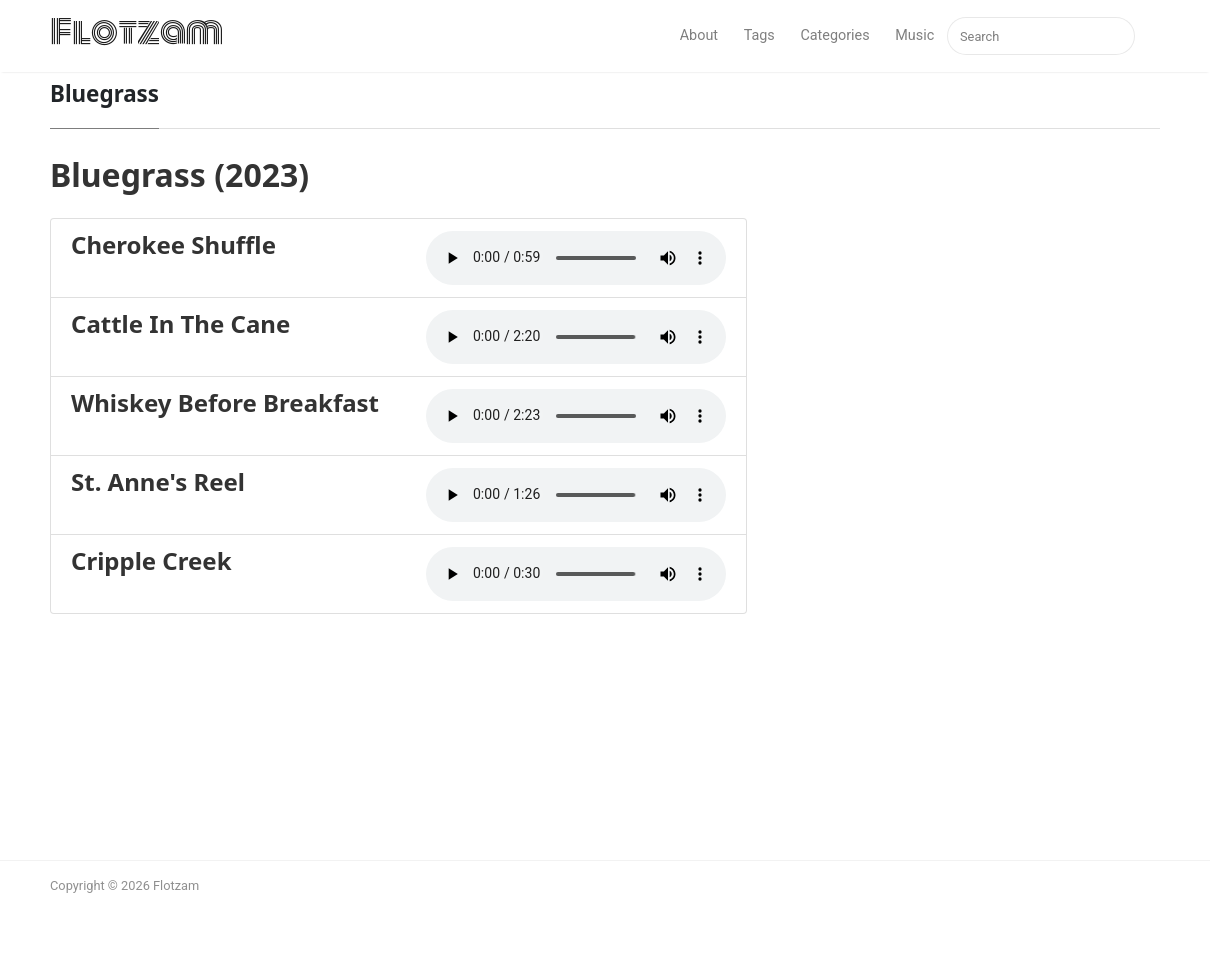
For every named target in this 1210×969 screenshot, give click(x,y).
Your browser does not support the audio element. (576, 258)
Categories (834, 35)
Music (914, 35)
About (699, 35)
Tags (759, 35)
